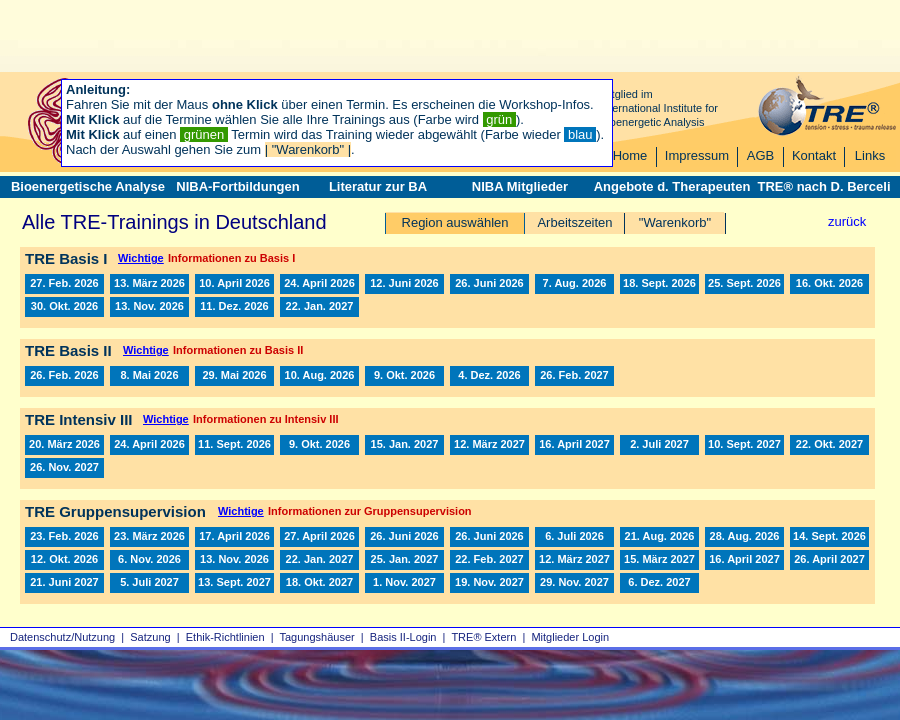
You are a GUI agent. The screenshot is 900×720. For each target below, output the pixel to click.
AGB (760, 155)
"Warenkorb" (675, 222)
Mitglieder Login (570, 637)
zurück (847, 221)
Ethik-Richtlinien (225, 637)
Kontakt (814, 155)
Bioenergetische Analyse (88, 186)
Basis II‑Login (403, 637)
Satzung (150, 637)
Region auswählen (455, 222)
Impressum (697, 155)
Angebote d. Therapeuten (672, 186)
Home (630, 155)
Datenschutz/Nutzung (62, 637)
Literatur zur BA (378, 186)
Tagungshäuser (317, 637)
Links (870, 155)
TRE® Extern (483, 637)
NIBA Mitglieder (520, 186)
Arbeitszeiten (574, 222)
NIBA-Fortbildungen (237, 186)
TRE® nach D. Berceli (823, 186)
